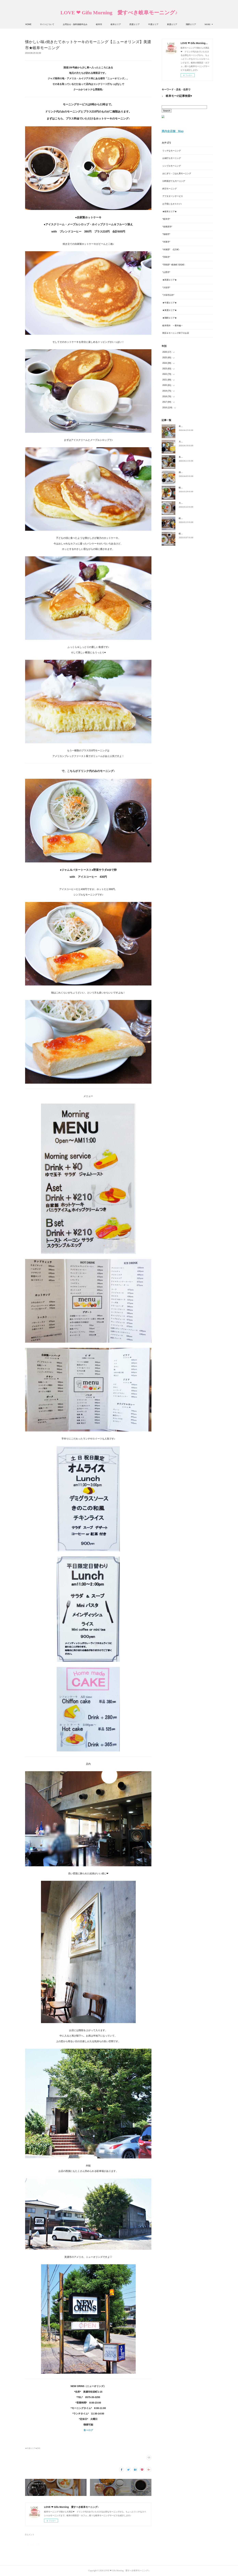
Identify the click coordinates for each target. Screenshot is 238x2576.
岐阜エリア (116, 24)
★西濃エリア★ (169, 280)
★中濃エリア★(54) (32, 2448)
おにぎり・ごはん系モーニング (176, 173)
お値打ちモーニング (171, 158)
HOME (28, 24)
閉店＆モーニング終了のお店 (175, 333)
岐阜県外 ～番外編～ (172, 325)
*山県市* (166, 272)
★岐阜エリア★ (169, 211)
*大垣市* (166, 287)
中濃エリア (153, 24)
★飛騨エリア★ (169, 318)
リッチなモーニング (171, 150)
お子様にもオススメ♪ (172, 204)
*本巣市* (166, 242)
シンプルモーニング (171, 166)
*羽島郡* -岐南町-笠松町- (173, 264)
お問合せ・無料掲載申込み (75, 24)
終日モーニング (169, 188)
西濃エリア (134, 24)
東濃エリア (172, 24)
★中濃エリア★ (169, 303)
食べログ (88, 2430)
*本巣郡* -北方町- (171, 249)
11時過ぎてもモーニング (173, 181)
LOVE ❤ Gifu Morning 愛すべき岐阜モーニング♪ (119, 12)
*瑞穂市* (166, 234)
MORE (208, 24)
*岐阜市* (166, 219)
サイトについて (47, 24)
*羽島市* (166, 257)
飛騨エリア (191, 24)
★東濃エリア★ (169, 310)
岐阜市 (99, 24)
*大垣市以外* (168, 295)
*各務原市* (167, 226)
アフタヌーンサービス (172, 196)
